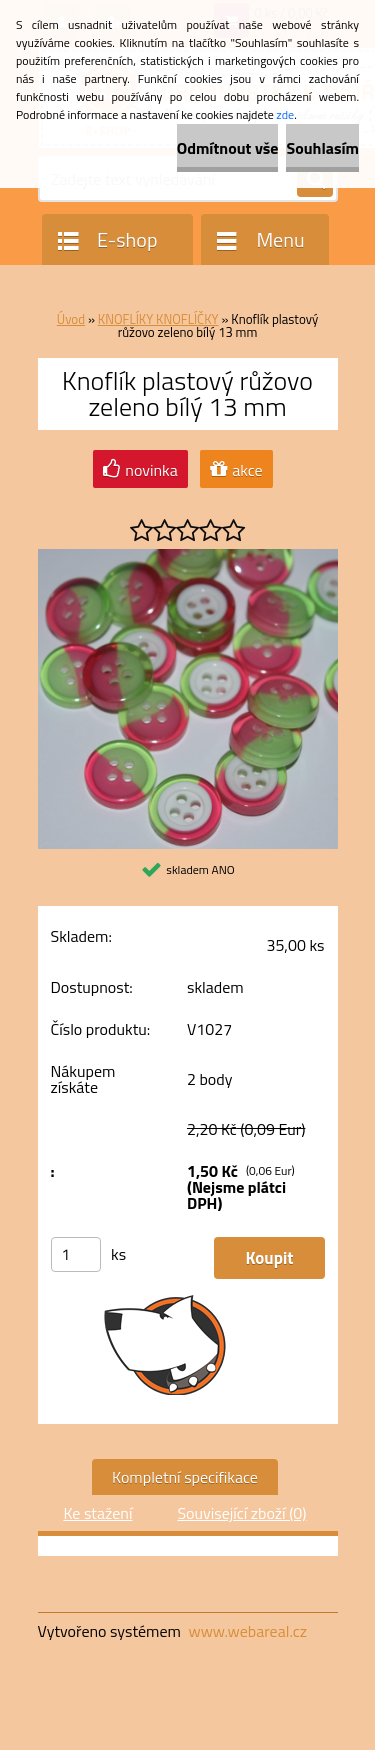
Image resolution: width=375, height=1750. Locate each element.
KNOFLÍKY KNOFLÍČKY (158, 319)
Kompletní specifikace (185, 1477)
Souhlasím (322, 148)
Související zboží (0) (241, 1513)
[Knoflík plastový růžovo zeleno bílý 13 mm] (188, 557)
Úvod (71, 319)
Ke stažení (97, 1513)
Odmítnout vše (228, 148)
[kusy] (76, 1254)
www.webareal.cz (247, 1631)
